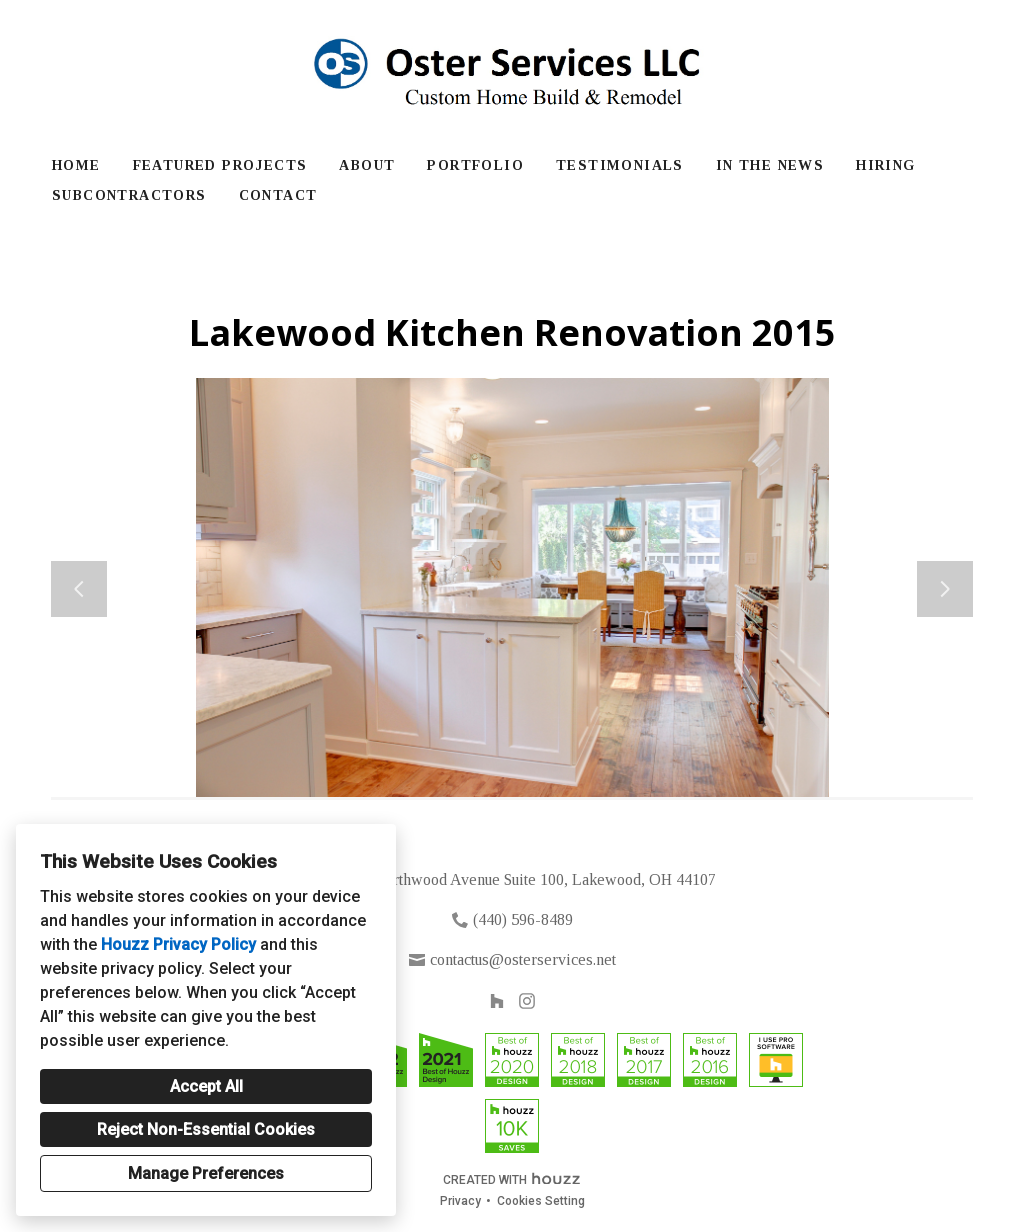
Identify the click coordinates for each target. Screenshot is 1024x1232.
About (367, 165)
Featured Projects (220, 165)
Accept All (206, 1086)
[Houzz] (496, 1001)
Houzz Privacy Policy (178, 944)
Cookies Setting (541, 1201)
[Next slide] (945, 589)
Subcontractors (129, 195)
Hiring (885, 165)
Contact (278, 195)
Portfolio (475, 165)
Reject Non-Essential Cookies (206, 1129)
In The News (770, 165)
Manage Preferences (206, 1173)
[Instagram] (527, 1001)
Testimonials (620, 165)
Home (76, 165)
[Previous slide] (79, 589)
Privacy (460, 1201)
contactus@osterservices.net (523, 959)
